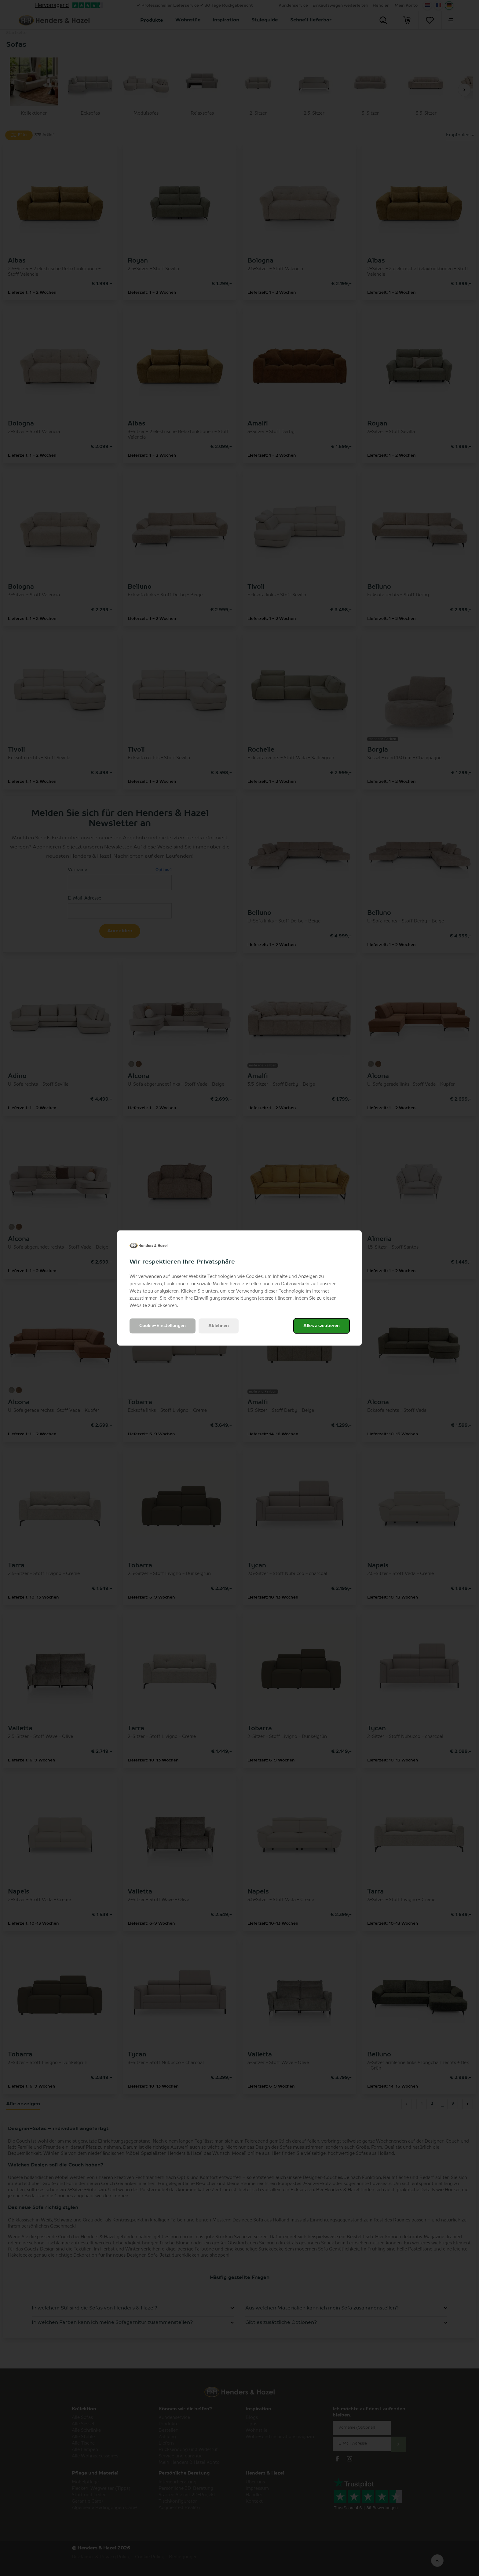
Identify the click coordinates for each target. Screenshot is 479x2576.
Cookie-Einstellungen (162, 1325)
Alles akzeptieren (321, 1325)
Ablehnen (218, 1325)
